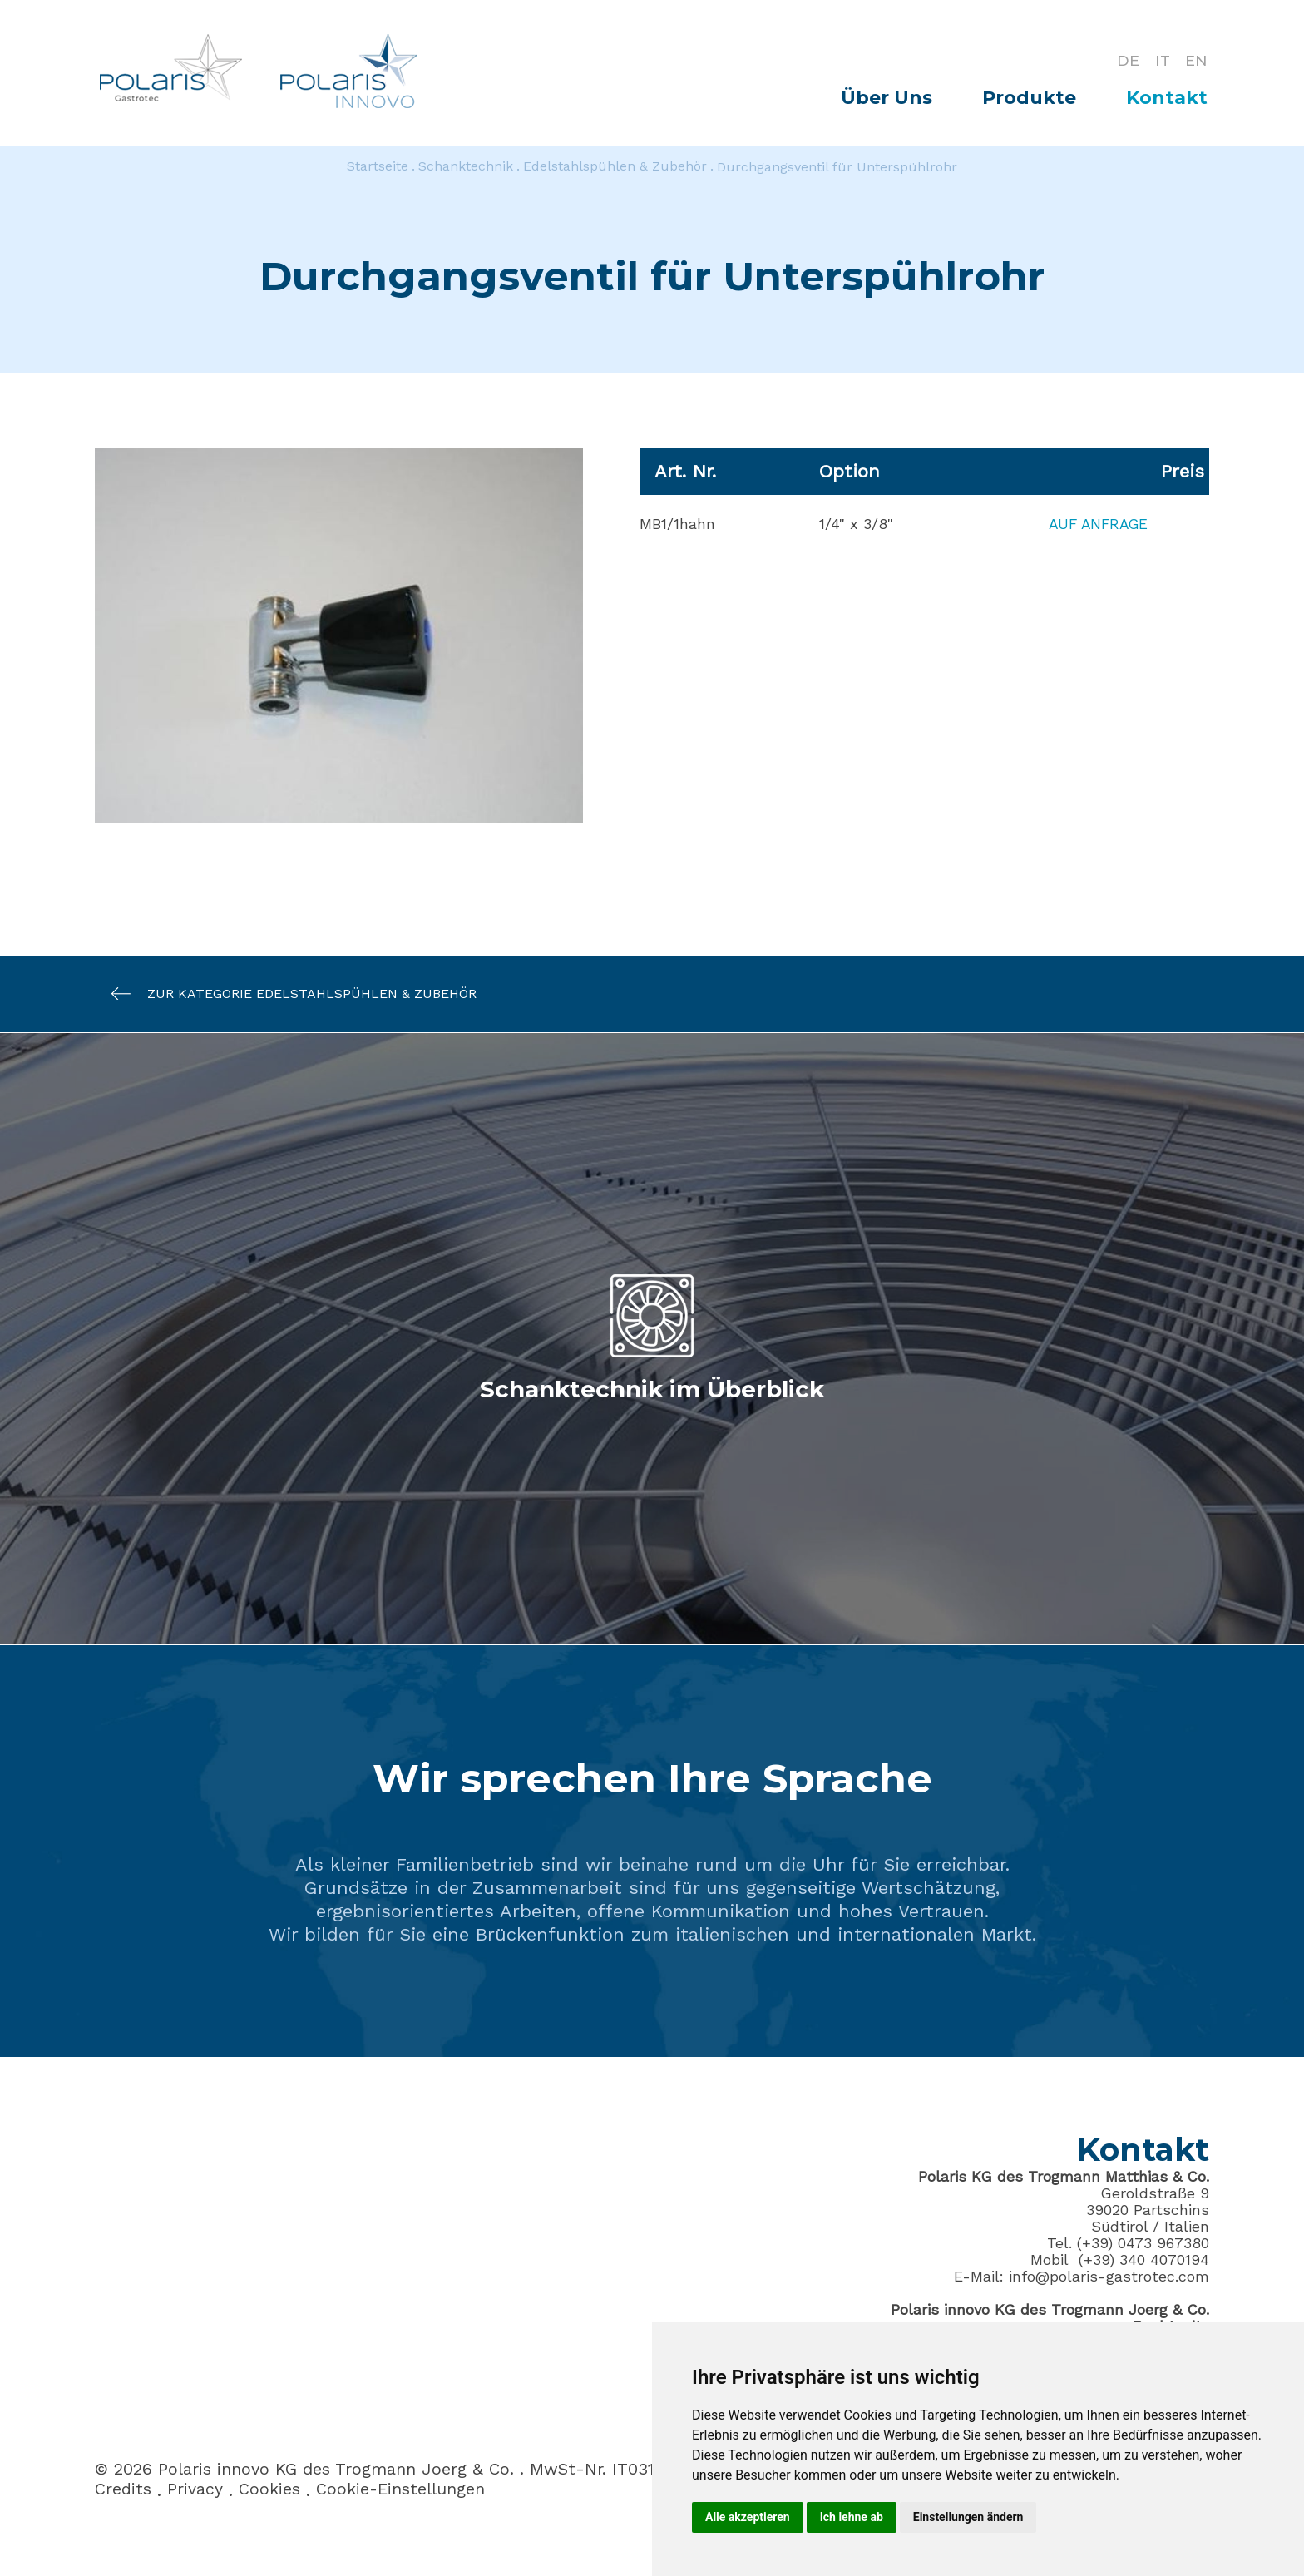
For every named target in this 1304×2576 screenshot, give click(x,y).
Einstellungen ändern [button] (968, 2517)
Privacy (195, 2490)
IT (1160, 60)
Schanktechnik (465, 167)
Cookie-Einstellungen (401, 2490)
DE (1125, 60)
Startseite (377, 167)
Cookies (269, 2490)
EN (1196, 60)
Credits (123, 2490)
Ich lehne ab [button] (851, 2517)
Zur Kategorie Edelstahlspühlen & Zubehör (286, 993)
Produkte (1029, 98)
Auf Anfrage (1094, 523)
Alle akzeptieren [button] (747, 2517)
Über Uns (886, 98)
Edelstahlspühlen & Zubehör (615, 167)
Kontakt (1167, 98)
